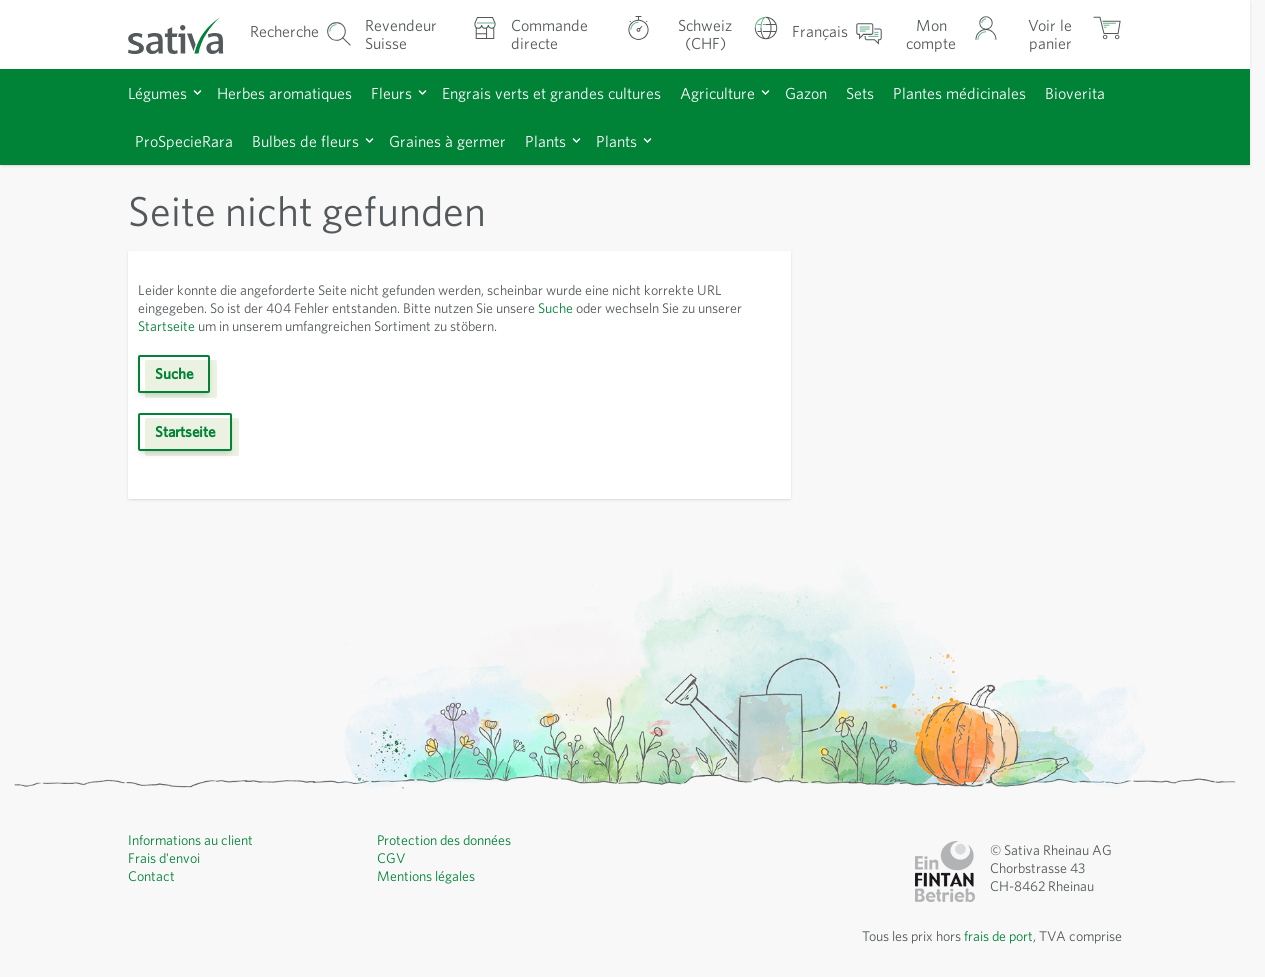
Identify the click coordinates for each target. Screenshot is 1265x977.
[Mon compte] (947, 34)
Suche (555, 308)
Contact (151, 876)
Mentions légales (426, 876)
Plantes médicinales (959, 93)
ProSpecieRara (184, 141)
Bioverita (1075, 93)
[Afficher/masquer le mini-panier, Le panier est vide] (1066, 34)
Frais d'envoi (164, 858)
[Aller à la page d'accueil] (187, 34)
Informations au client (190, 840)
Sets (860, 93)
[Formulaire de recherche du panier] (301, 34)
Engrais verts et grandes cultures (551, 93)
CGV (391, 858)
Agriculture (717, 93)
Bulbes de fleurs (305, 141)
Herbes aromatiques (284, 93)
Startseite (166, 326)
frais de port (998, 936)
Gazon (806, 93)
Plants (545, 141)
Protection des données (444, 840)
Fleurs (391, 93)
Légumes (157, 93)
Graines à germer (447, 141)
